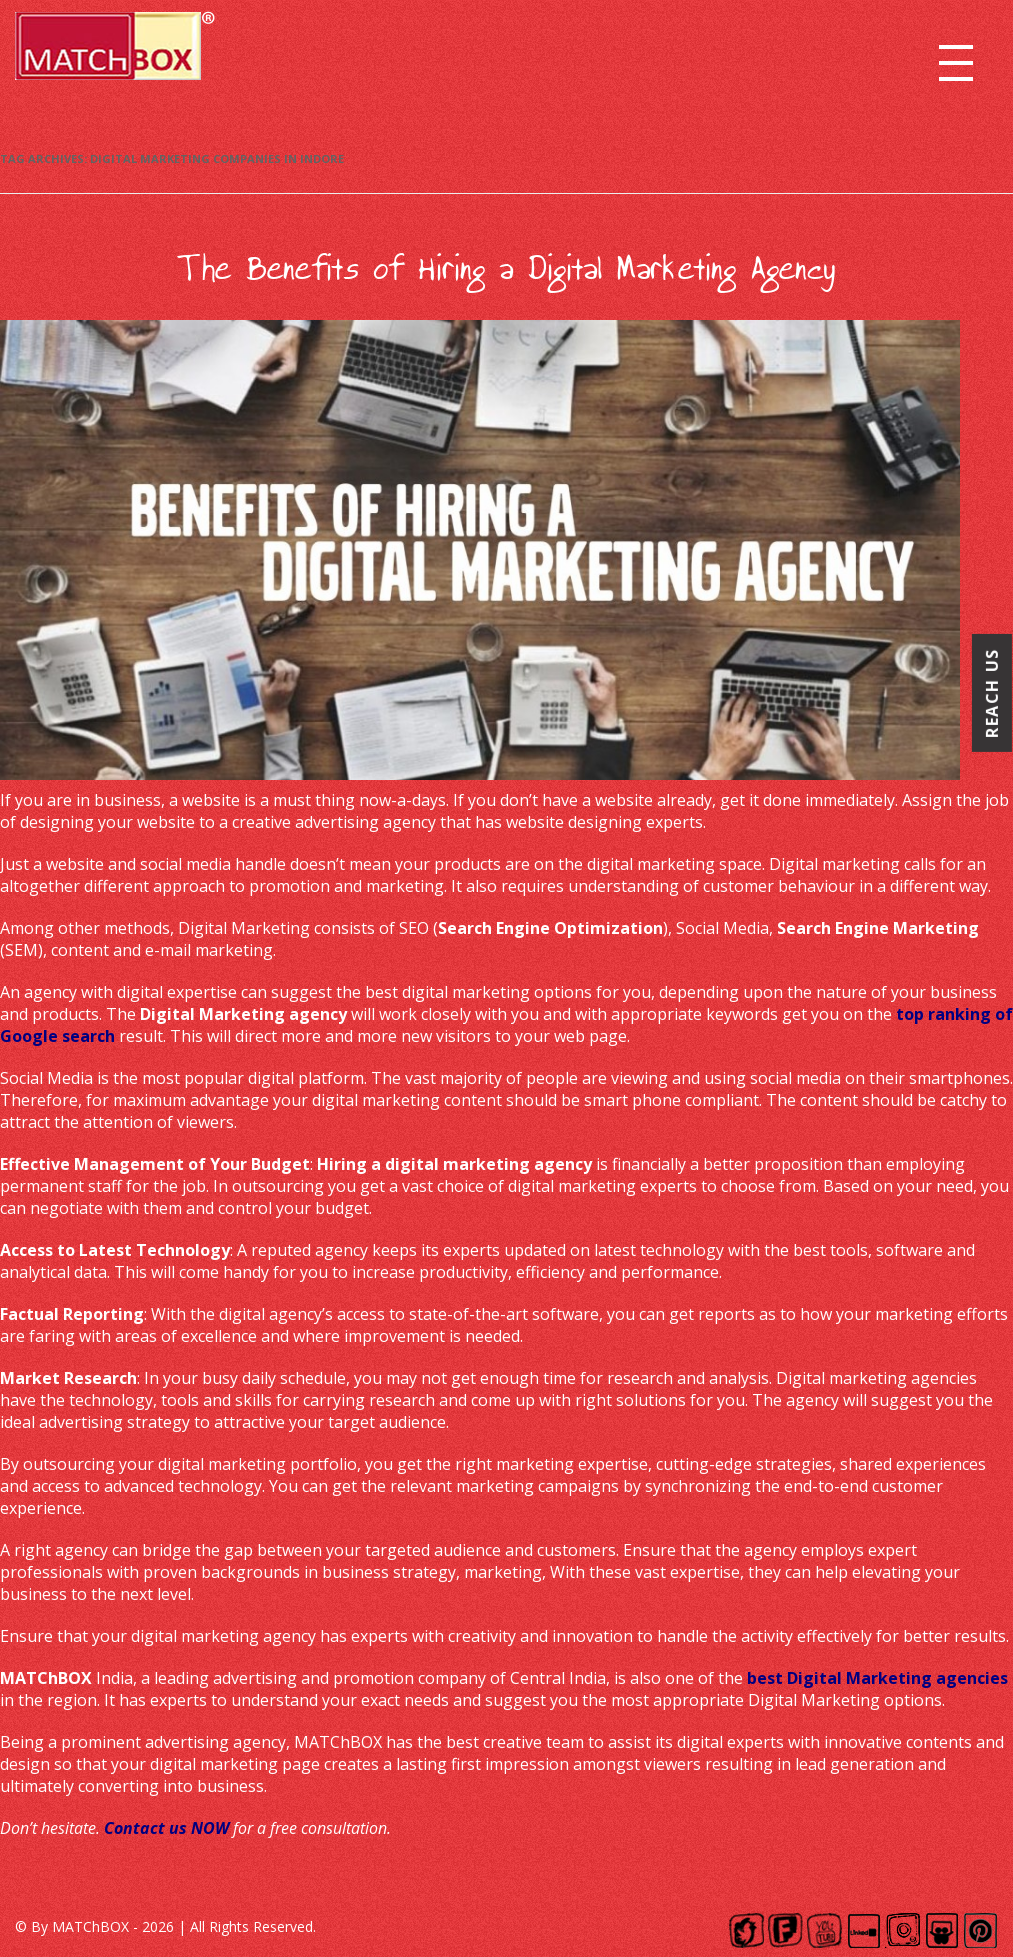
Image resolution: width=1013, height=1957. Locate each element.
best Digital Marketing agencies (877, 1678)
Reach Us (992, 693)
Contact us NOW (166, 1828)
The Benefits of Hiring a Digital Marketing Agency (507, 269)
